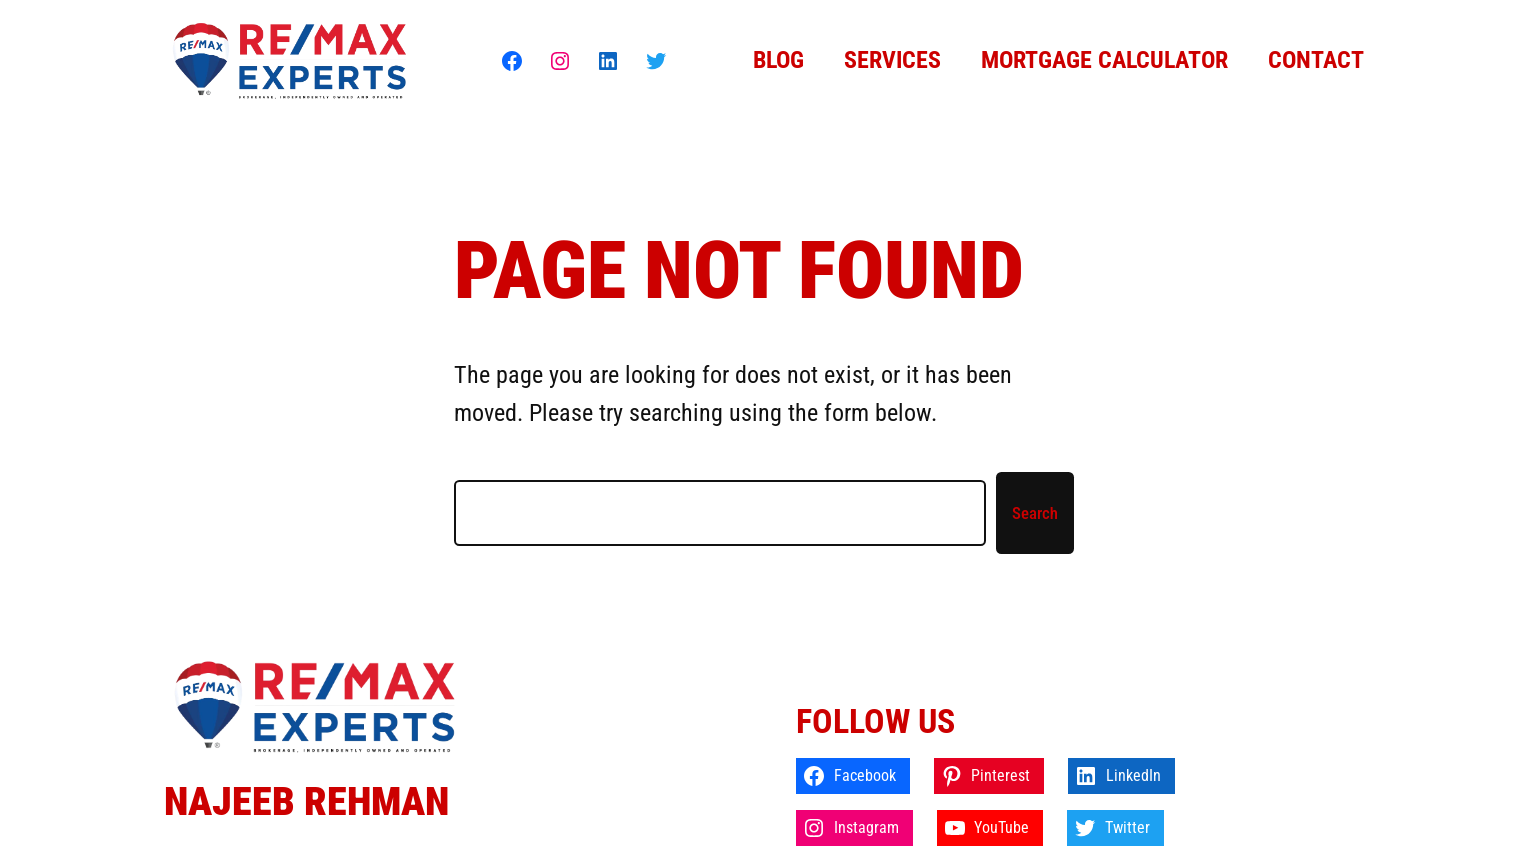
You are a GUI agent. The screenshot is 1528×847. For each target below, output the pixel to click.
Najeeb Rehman (306, 801)
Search (1035, 513)
